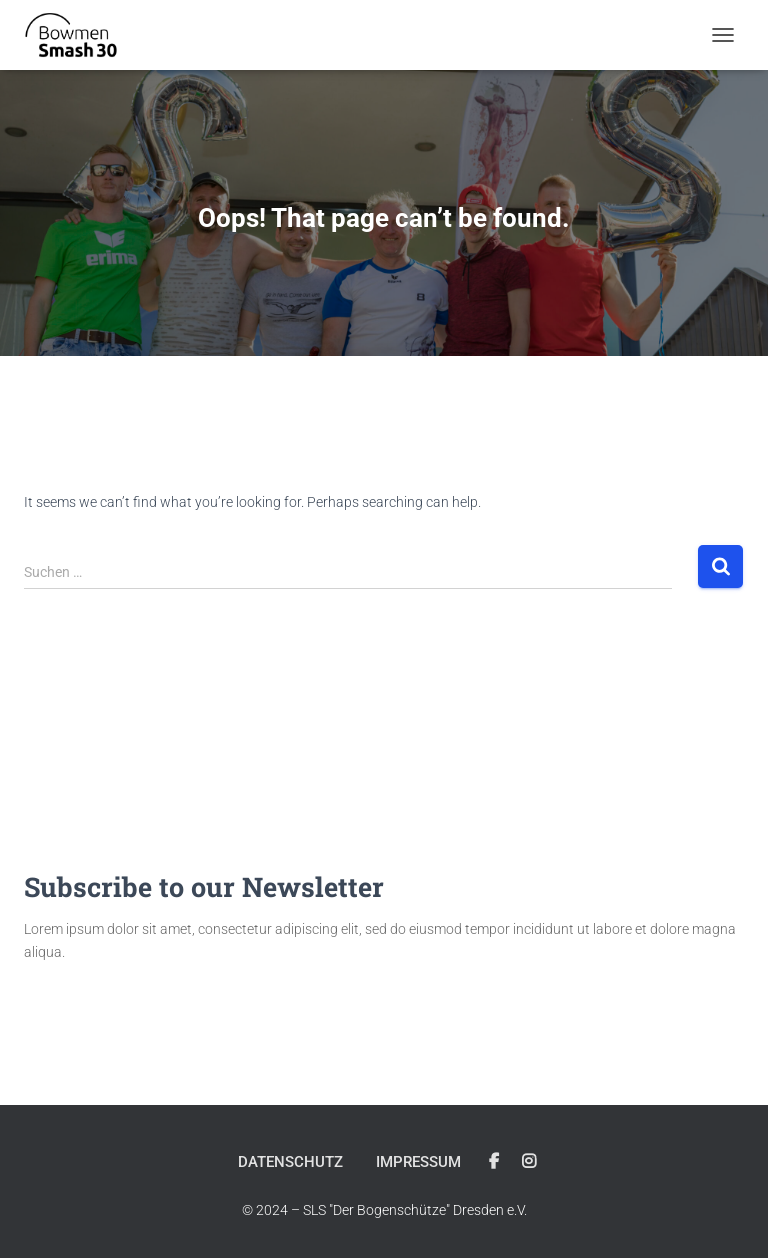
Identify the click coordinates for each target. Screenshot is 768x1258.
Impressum (418, 1162)
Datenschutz (290, 1162)
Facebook (494, 1162)
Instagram (529, 1162)
